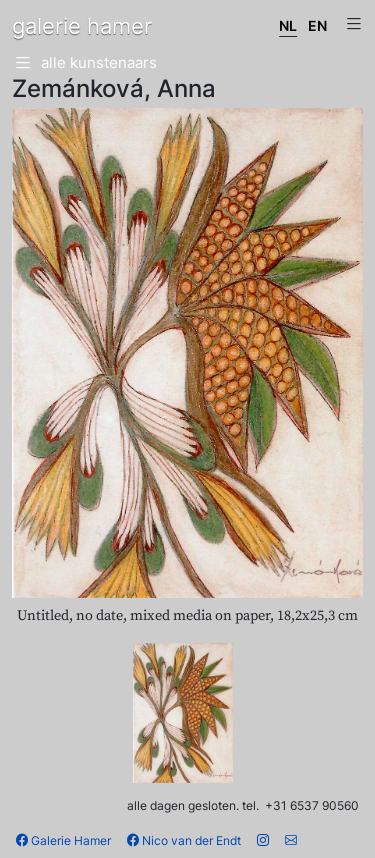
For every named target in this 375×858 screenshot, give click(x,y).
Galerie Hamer (63, 840)
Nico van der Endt (184, 840)
